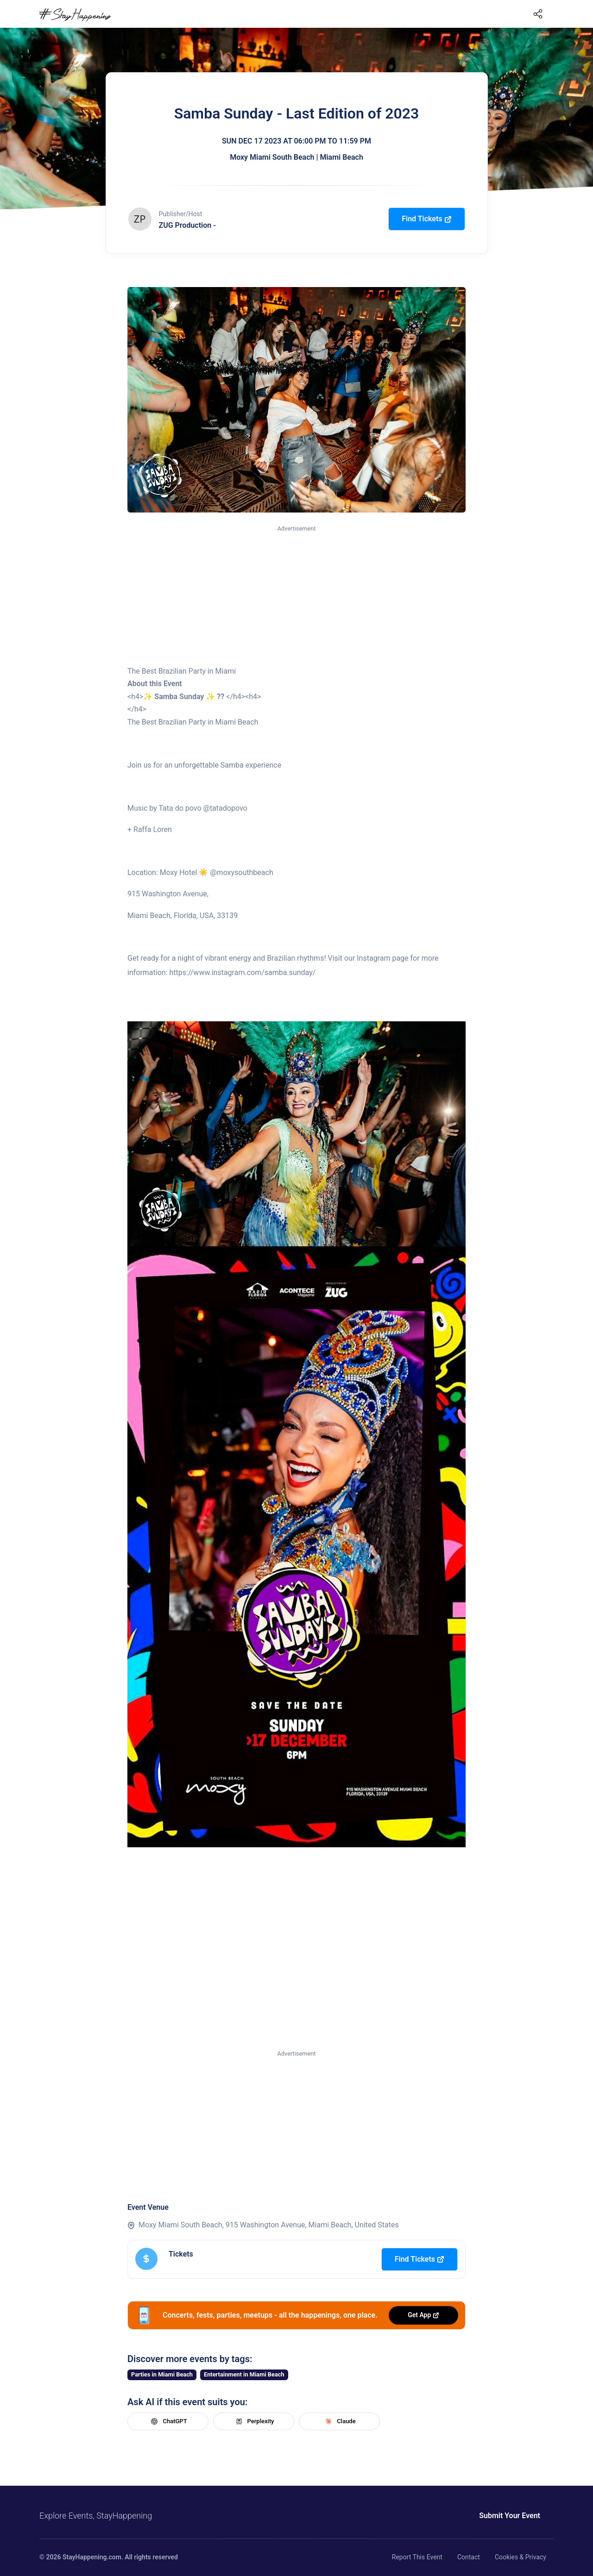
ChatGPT (168, 2421)
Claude (339, 2421)
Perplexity (253, 2421)
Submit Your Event (509, 2515)
